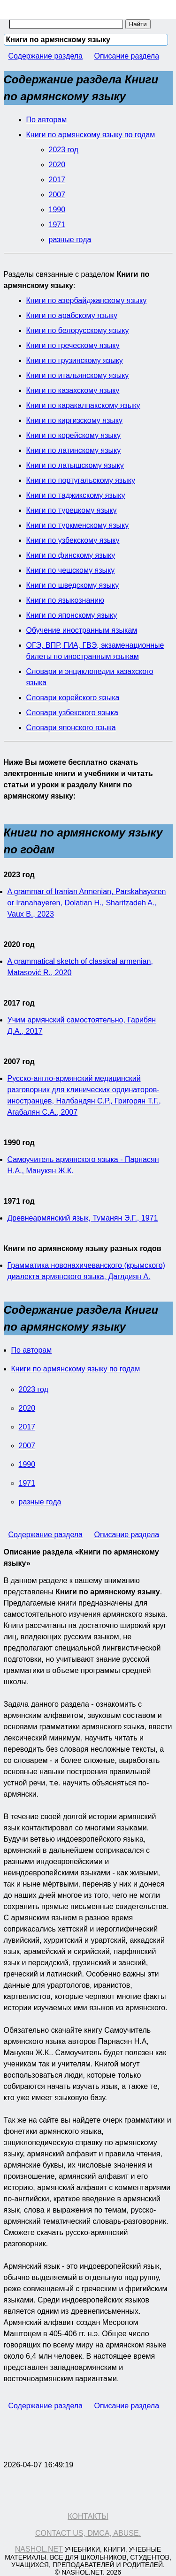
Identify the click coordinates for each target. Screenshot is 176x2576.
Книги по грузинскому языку (74, 360)
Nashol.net (39, 2549)
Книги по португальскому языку (80, 480)
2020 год (19, 944)
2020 (57, 165)
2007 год (19, 1062)
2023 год (63, 150)
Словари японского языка (71, 728)
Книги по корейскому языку (73, 435)
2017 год (19, 1003)
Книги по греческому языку (73, 345)
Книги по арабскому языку (71, 315)
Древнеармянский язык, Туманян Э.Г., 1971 (83, 1218)
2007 (57, 195)
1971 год (19, 1201)
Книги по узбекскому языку (73, 540)
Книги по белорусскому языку (77, 330)
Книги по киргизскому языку (74, 420)
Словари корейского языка (73, 698)
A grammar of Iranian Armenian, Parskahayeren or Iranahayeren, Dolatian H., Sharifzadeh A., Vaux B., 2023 (87, 903)
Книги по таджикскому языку (75, 495)
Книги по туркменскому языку (77, 525)
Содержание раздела (45, 56)
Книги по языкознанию (65, 600)
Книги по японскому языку (71, 615)
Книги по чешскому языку (70, 570)
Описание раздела (126, 56)
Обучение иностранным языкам (82, 630)
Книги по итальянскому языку (77, 375)
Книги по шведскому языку (72, 585)
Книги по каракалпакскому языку (83, 405)
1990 (57, 210)
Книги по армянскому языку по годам (90, 135)
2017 (57, 180)
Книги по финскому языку (70, 555)
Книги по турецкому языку (71, 510)
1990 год (19, 1143)
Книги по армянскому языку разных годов (82, 1248)
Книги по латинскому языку (73, 450)
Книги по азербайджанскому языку (86, 300)
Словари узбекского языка (72, 713)
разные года (70, 240)
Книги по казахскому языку (73, 390)
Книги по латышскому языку (75, 465)
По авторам (46, 120)
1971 (57, 225)
